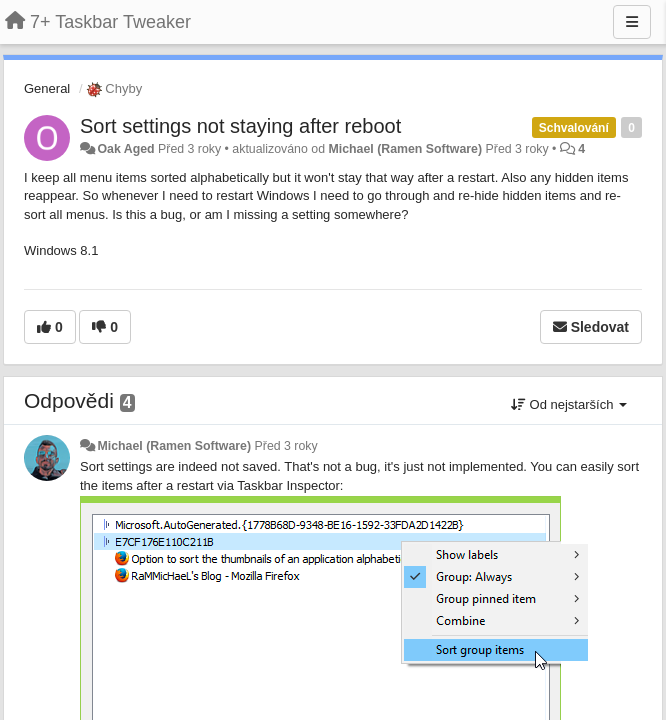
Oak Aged (125, 149)
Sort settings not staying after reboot (240, 126)
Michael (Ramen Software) (405, 149)
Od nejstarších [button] (569, 404)
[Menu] (632, 22)
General (47, 88)
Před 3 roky (286, 446)
